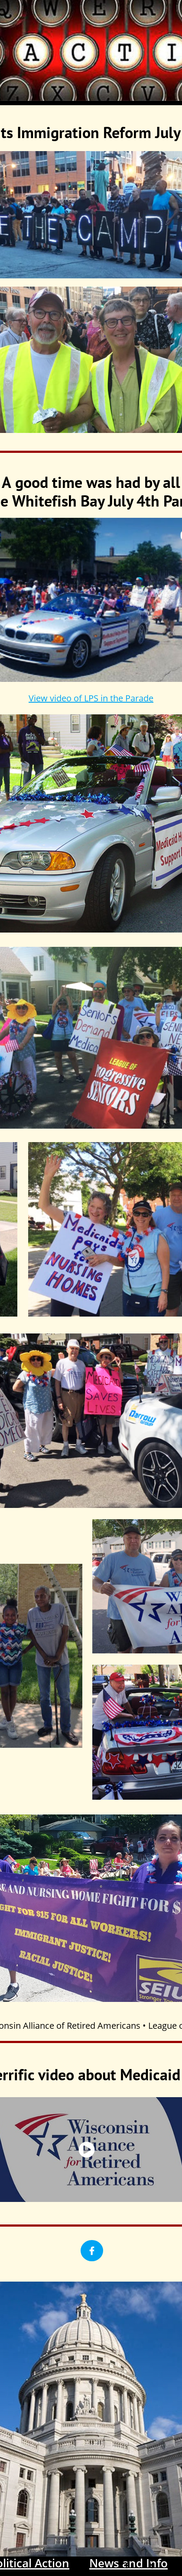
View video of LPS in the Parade (91, 698)
